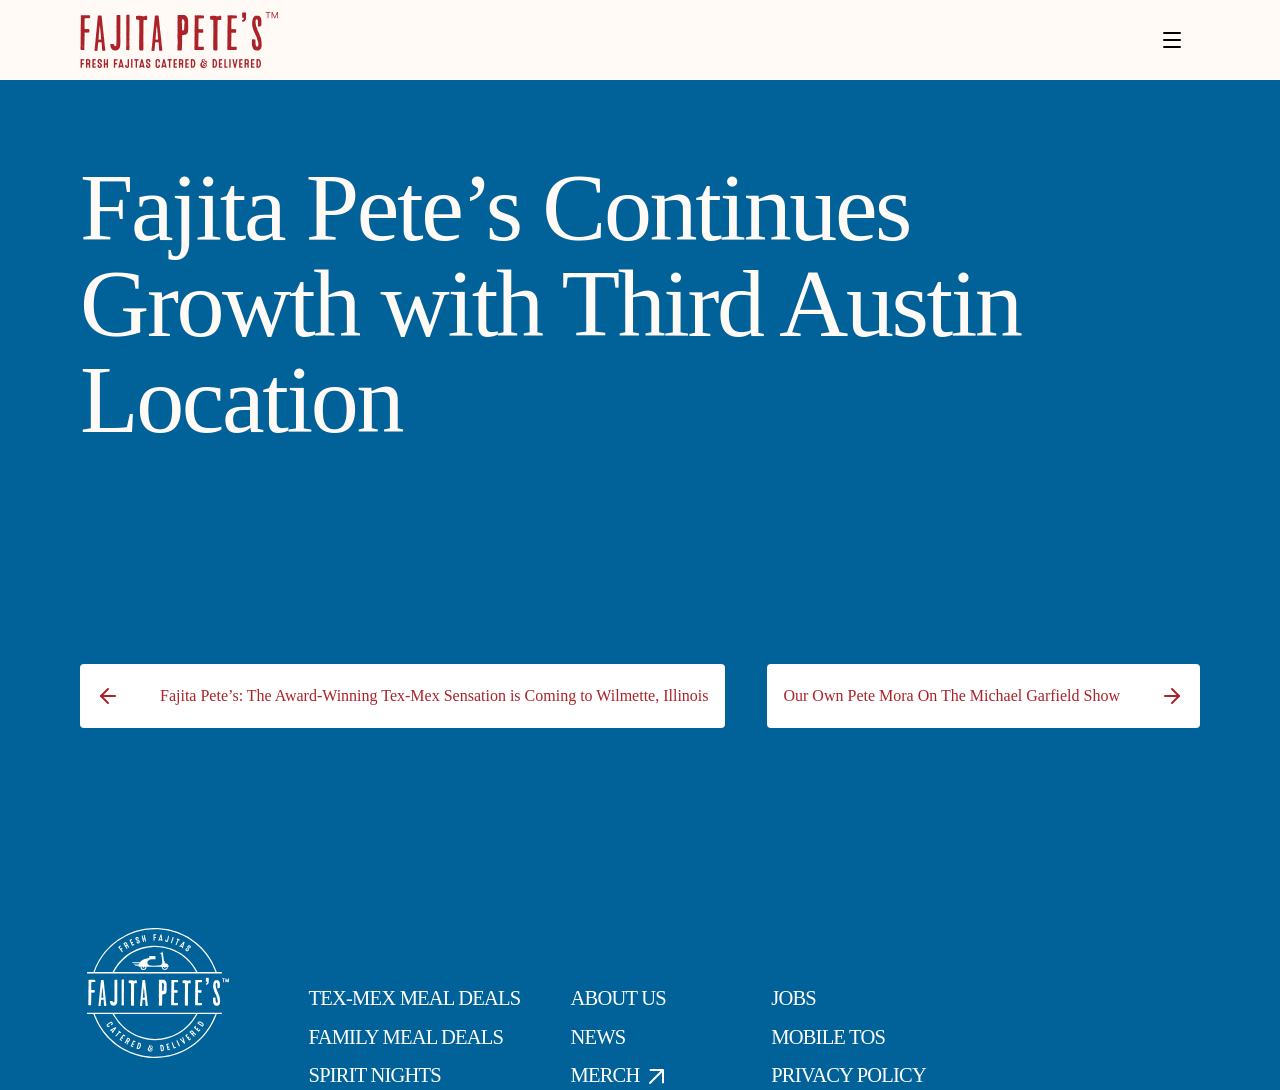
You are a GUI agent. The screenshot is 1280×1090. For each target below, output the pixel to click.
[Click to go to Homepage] (179, 40)
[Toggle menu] (1172, 40)
